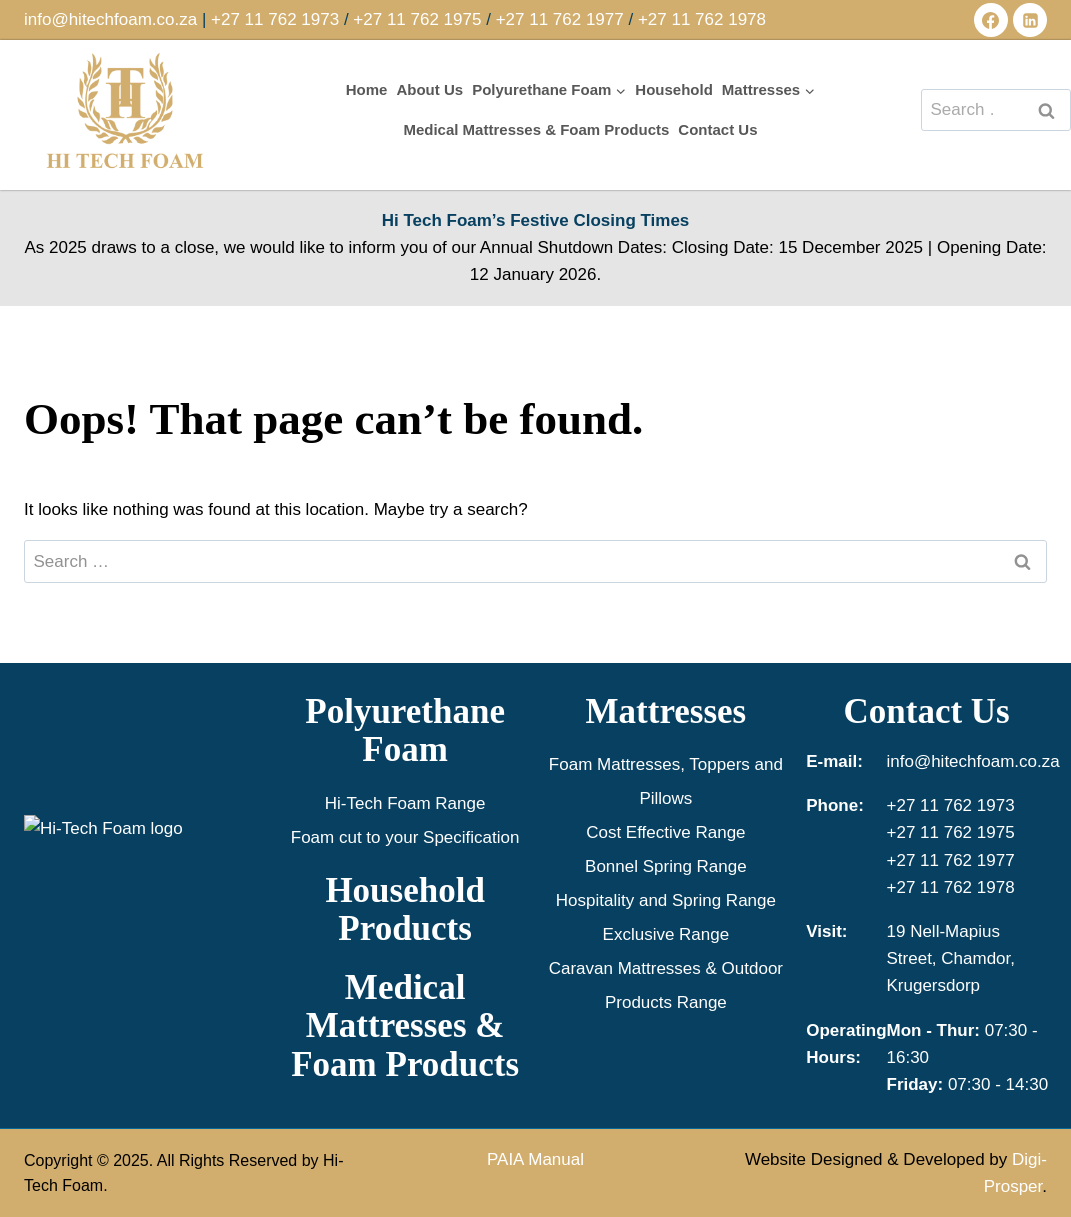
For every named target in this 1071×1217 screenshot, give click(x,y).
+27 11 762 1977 (560, 19)
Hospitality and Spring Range (666, 900)
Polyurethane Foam (405, 731)
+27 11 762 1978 (702, 19)
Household (674, 89)
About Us (429, 89)
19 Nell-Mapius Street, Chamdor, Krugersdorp (951, 958)
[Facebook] (991, 20)
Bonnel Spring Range (666, 866)
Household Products (405, 910)
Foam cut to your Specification (405, 837)
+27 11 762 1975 (417, 19)
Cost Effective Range (665, 832)
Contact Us (717, 129)
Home (367, 89)
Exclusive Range (666, 934)
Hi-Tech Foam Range (405, 803)
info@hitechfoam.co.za (110, 19)
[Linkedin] (1030, 20)
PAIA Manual (535, 1159)
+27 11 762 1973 (275, 19)
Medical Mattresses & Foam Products (536, 129)
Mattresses (666, 711)
